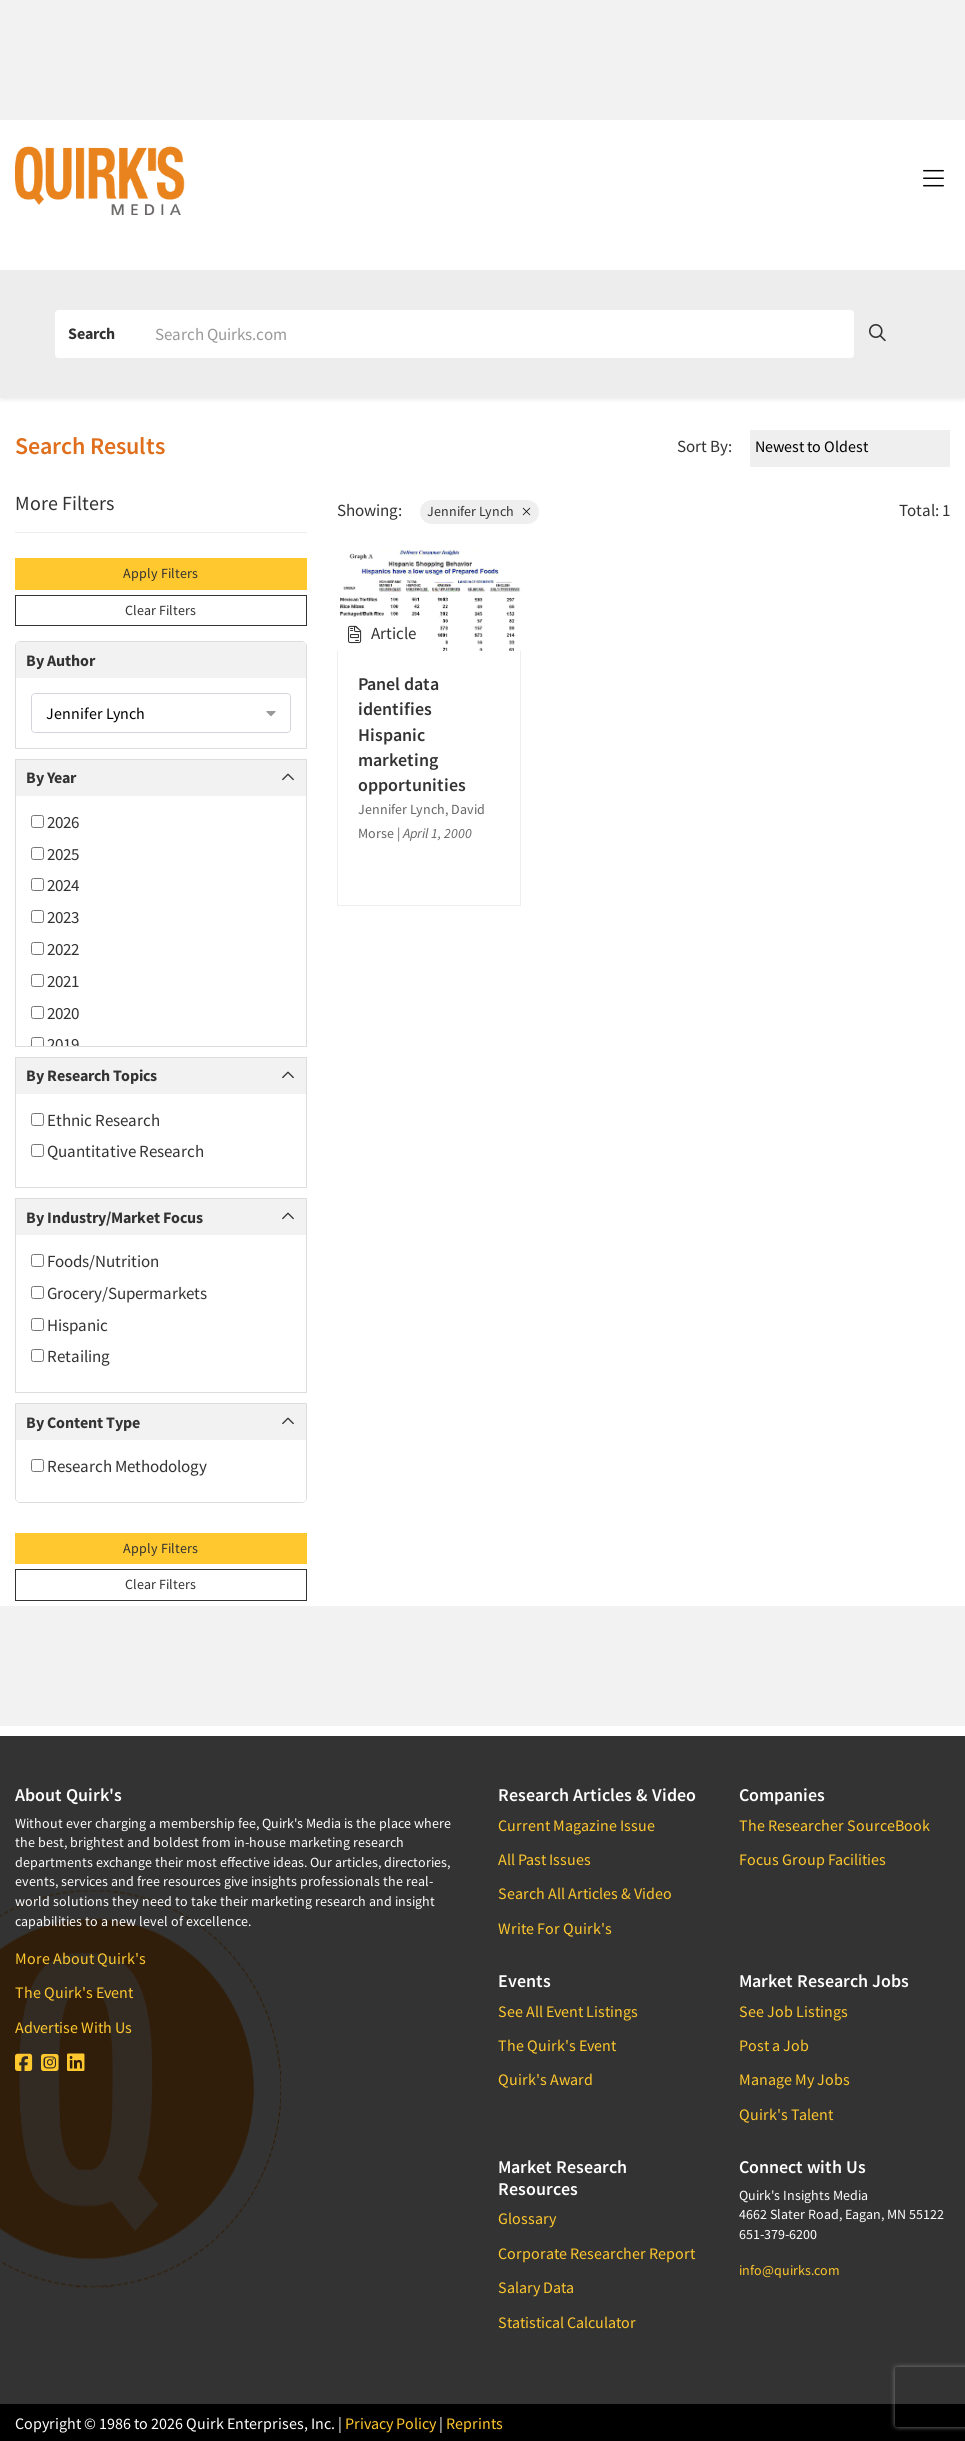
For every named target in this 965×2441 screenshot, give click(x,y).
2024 (55, 885)
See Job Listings (793, 2011)
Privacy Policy (390, 2423)
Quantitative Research (117, 1151)
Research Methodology (119, 1466)
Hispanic (69, 1325)
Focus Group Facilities (812, 1859)
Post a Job (774, 2045)
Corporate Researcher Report (596, 2253)
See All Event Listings (568, 2011)
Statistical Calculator (567, 2322)
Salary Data (536, 2287)
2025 (55, 854)
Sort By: (704, 446)
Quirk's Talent (786, 2114)
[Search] (497, 334)
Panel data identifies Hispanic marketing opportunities (412, 734)
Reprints (474, 2423)
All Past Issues (544, 1859)
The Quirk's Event (74, 1992)
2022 (55, 949)
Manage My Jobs (794, 2079)
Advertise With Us (73, 2027)
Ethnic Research (95, 1120)
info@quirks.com (789, 2270)
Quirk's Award (545, 2079)
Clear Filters (160, 610)
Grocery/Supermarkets (119, 1293)
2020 (55, 1013)
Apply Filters (160, 573)
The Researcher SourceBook (834, 1825)
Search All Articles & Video (585, 1893)
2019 (55, 1044)
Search (91, 333)
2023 (55, 917)
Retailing (70, 1356)
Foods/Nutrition (95, 1261)
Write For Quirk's (555, 1928)
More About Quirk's (80, 1958)
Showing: (369, 510)
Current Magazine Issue (576, 1825)
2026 (55, 822)
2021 (55, 981)
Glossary (527, 2218)
